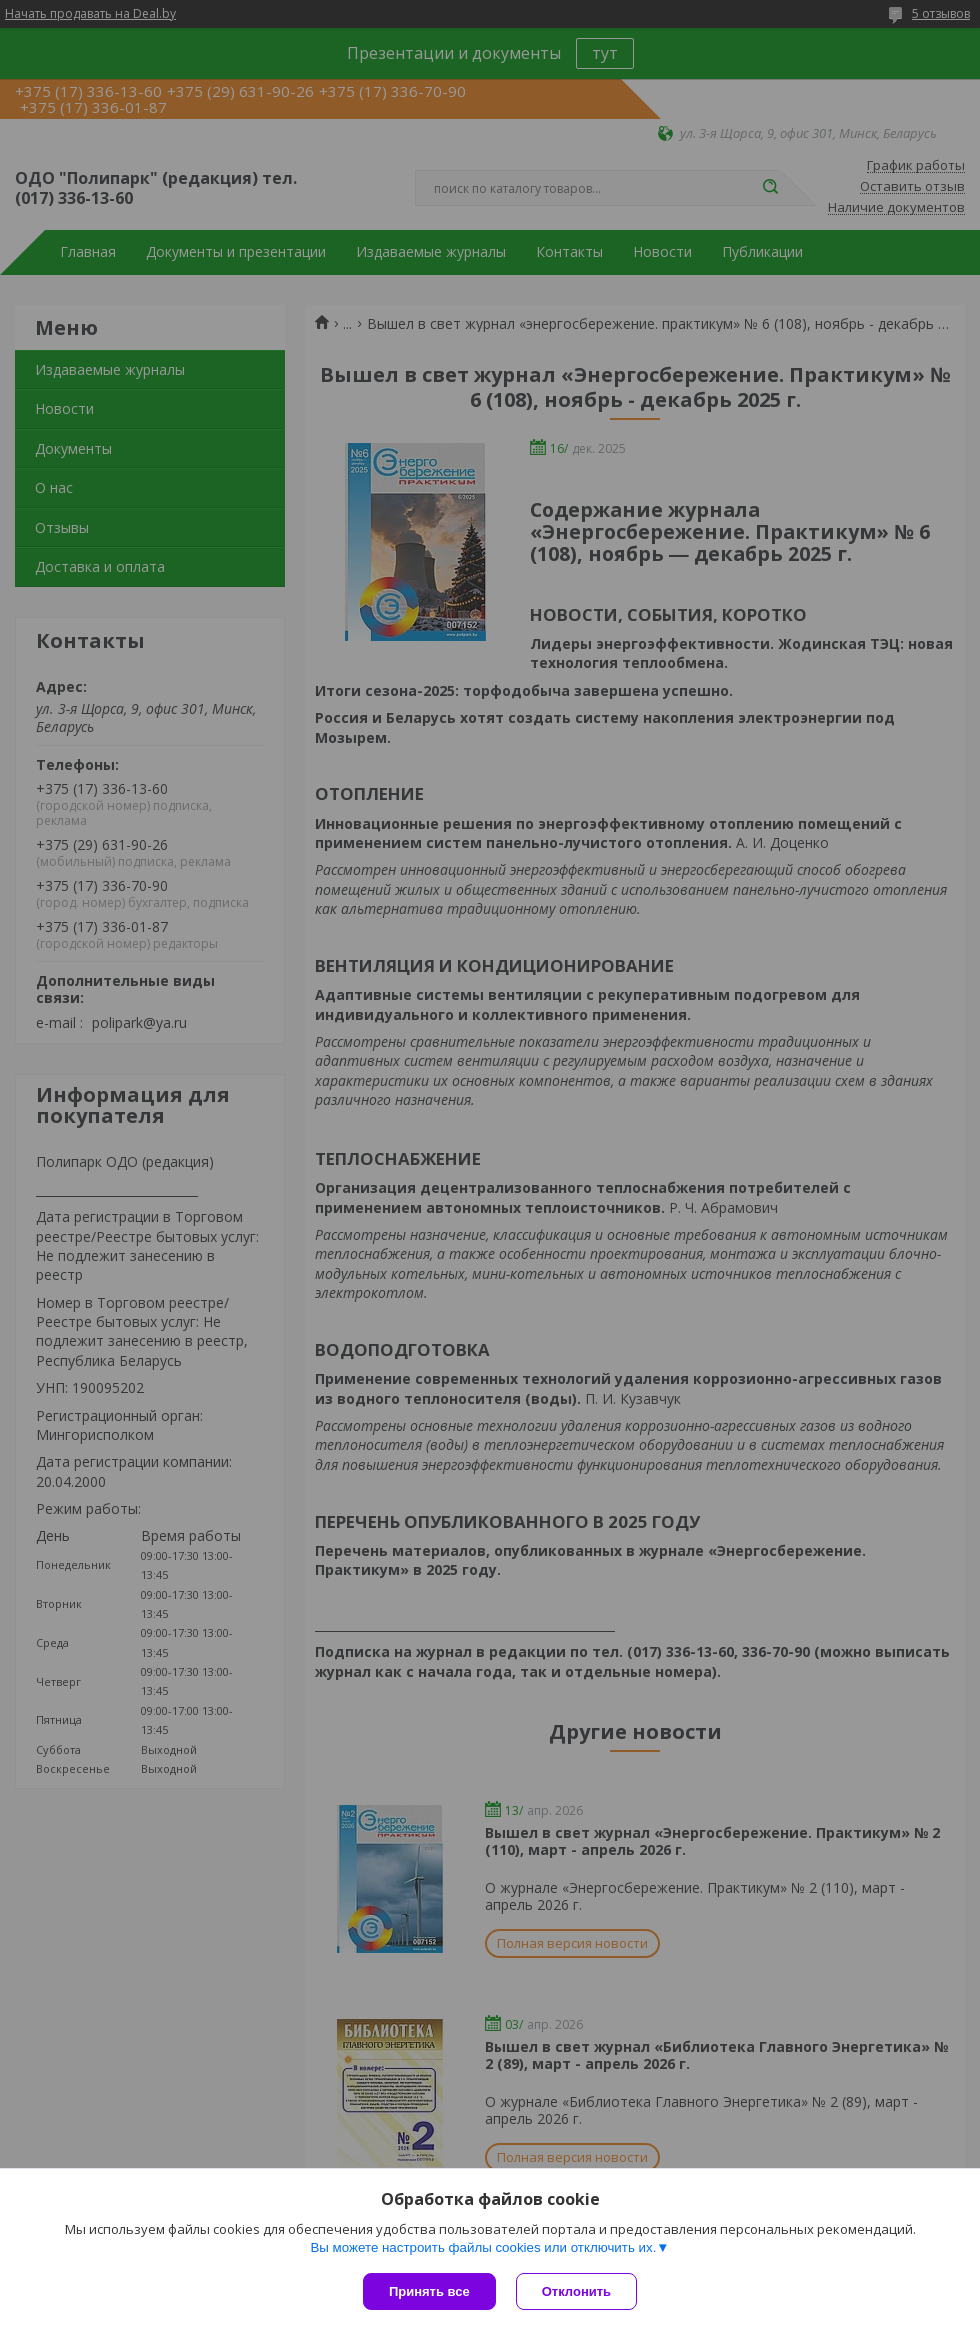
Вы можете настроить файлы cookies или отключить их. (483, 2247)
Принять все (429, 2291)
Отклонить (576, 2291)
